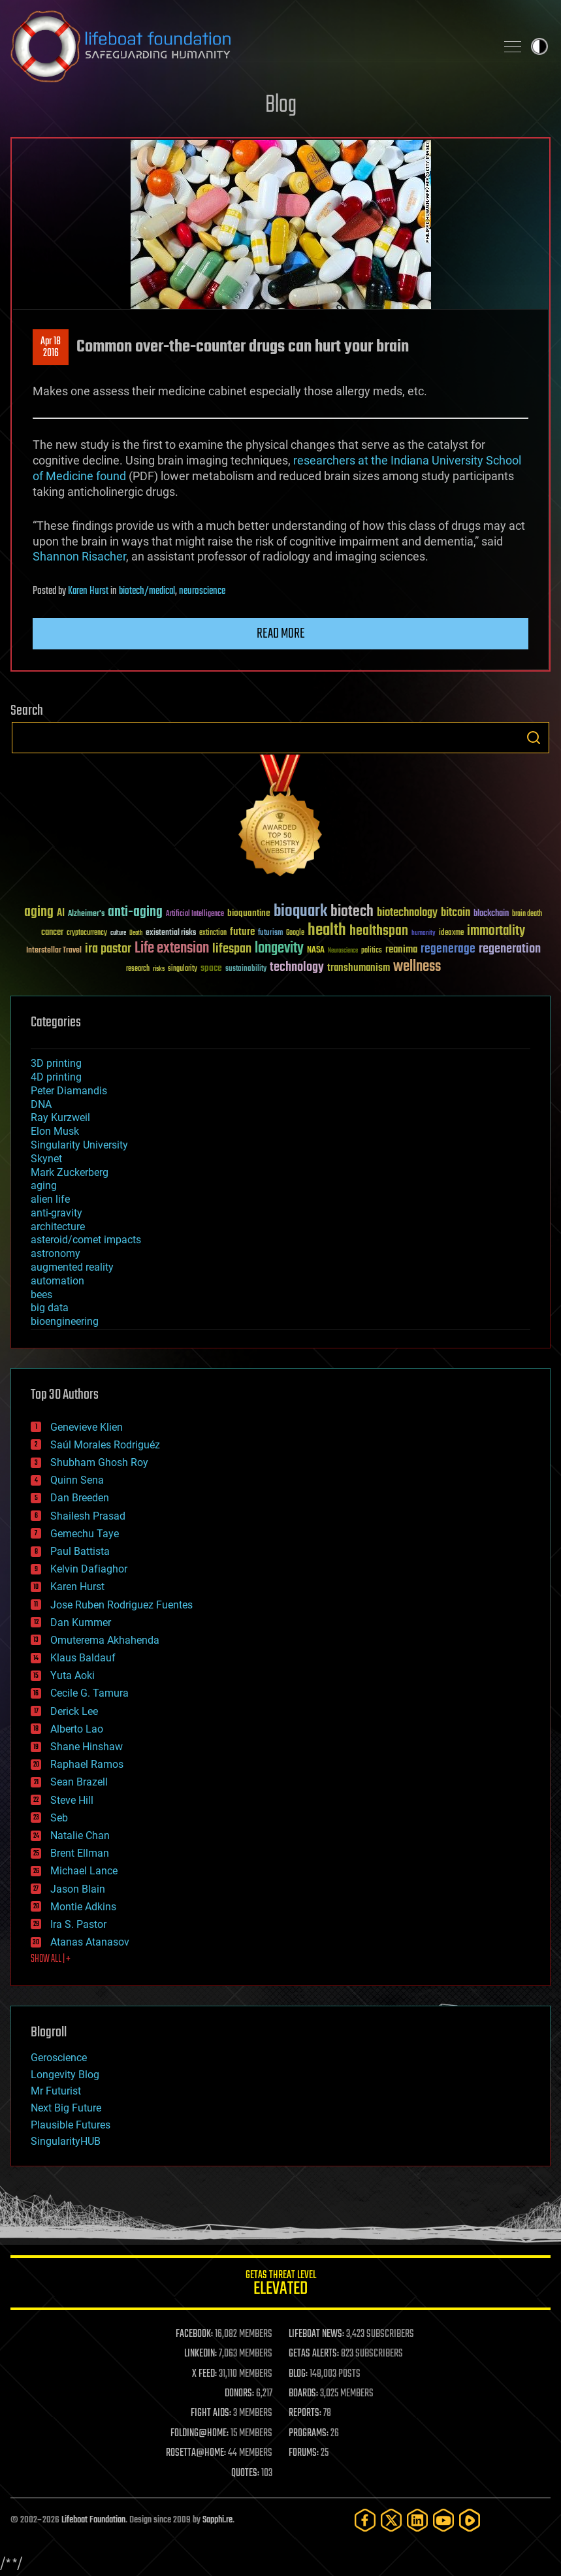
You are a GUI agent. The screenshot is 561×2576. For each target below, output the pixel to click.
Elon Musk (55, 1131)
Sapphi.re (217, 2520)
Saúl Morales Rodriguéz (105, 1445)
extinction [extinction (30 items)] (213, 933)
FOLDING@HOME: (199, 2433)
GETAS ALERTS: (314, 2353)
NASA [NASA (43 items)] (316, 950)
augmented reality (72, 1267)
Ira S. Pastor (78, 1924)
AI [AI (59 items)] (61, 913)
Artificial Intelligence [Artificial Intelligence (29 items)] (195, 914)
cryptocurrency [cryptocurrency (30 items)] (87, 933)
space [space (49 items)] (211, 967)
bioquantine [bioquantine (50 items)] (248, 913)
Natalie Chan (80, 1835)
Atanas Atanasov (89, 1942)
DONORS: (239, 2393)
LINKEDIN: (200, 2353)
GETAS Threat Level (280, 2285)
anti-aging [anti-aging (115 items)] (135, 912)
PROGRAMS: (309, 2433)
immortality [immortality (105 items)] (496, 931)
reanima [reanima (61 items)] (401, 949)
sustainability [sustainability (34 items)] (245, 969)
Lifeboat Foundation (93, 2520)
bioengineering (65, 1321)
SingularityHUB (66, 2141)
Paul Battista (80, 1551)
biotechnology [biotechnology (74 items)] (407, 913)
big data (50, 1307)
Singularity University (79, 1145)
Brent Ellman (79, 1853)
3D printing (56, 1063)
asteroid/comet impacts (86, 1239)
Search (533, 737)
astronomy (55, 1253)
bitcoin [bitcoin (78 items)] (455, 913)
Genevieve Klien (86, 1427)
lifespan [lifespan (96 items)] (231, 948)
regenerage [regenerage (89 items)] (448, 949)
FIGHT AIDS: (211, 2413)
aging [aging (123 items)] (39, 912)
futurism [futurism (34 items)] (270, 933)
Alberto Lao (76, 1729)
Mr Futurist (56, 2091)
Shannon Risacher (79, 556)
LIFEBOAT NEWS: (316, 2334)
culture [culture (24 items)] (118, 933)
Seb (59, 1818)
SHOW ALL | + (51, 1959)
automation (57, 1281)
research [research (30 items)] (138, 969)
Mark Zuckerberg (69, 1172)
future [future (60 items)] (242, 932)
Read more (281, 634)
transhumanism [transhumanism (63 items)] (358, 968)
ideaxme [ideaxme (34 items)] (451, 933)
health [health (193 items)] (327, 930)
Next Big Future (66, 2108)
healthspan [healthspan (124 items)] (378, 931)
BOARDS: (303, 2393)
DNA (41, 1104)
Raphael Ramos (86, 1764)
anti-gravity (56, 1213)
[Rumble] (469, 2520)
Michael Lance (84, 1871)
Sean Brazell (79, 1782)
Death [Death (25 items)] (135, 933)
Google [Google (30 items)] (295, 933)
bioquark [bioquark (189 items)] (300, 911)
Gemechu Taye (84, 1533)
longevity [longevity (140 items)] (279, 948)
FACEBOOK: (194, 2334)
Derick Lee (74, 1711)
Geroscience (59, 2057)
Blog (281, 105)
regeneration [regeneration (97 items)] (510, 948)
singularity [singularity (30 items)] (182, 969)
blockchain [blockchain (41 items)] (491, 914)
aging (44, 1185)
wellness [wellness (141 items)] (417, 966)
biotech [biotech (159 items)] (352, 912)
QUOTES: (245, 2473)
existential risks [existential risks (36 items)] (171, 933)
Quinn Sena (77, 1480)
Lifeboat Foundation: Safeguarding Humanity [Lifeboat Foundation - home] (247, 46)
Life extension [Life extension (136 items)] (172, 948)
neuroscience (202, 591)
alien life (50, 1199)
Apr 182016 (50, 347)
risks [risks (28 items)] (159, 969)
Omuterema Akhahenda (104, 1640)
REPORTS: (305, 2413)
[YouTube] (443, 2520)
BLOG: (298, 2374)
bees (41, 1294)
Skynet (46, 1158)
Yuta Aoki (72, 1675)
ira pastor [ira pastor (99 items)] (108, 948)
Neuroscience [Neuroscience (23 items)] (343, 951)
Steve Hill (71, 1800)
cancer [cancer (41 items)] (52, 933)
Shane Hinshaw (86, 1746)
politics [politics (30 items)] (371, 951)
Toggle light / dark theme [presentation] (539, 46)
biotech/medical (147, 591)
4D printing (56, 1077)
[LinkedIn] (417, 2520)
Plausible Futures (70, 2125)
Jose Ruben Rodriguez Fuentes (121, 1605)
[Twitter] (391, 2520)
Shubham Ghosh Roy (99, 1462)
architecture (58, 1226)
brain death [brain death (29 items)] (527, 914)
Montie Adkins (83, 1906)
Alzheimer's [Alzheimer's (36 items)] (86, 914)
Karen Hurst (88, 591)
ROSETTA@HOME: (196, 2453)
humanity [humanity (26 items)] (423, 933)
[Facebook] (365, 2520)
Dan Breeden (79, 1498)
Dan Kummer (80, 1622)
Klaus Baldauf (83, 1658)
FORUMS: (304, 2453)
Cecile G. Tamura (89, 1693)
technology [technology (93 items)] (297, 967)
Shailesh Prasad (87, 1516)
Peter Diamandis (69, 1090)
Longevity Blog (65, 2074)
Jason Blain (77, 1889)
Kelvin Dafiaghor (88, 1569)
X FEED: (204, 2374)
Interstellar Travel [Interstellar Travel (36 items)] (54, 951)
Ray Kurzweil (60, 1117)
